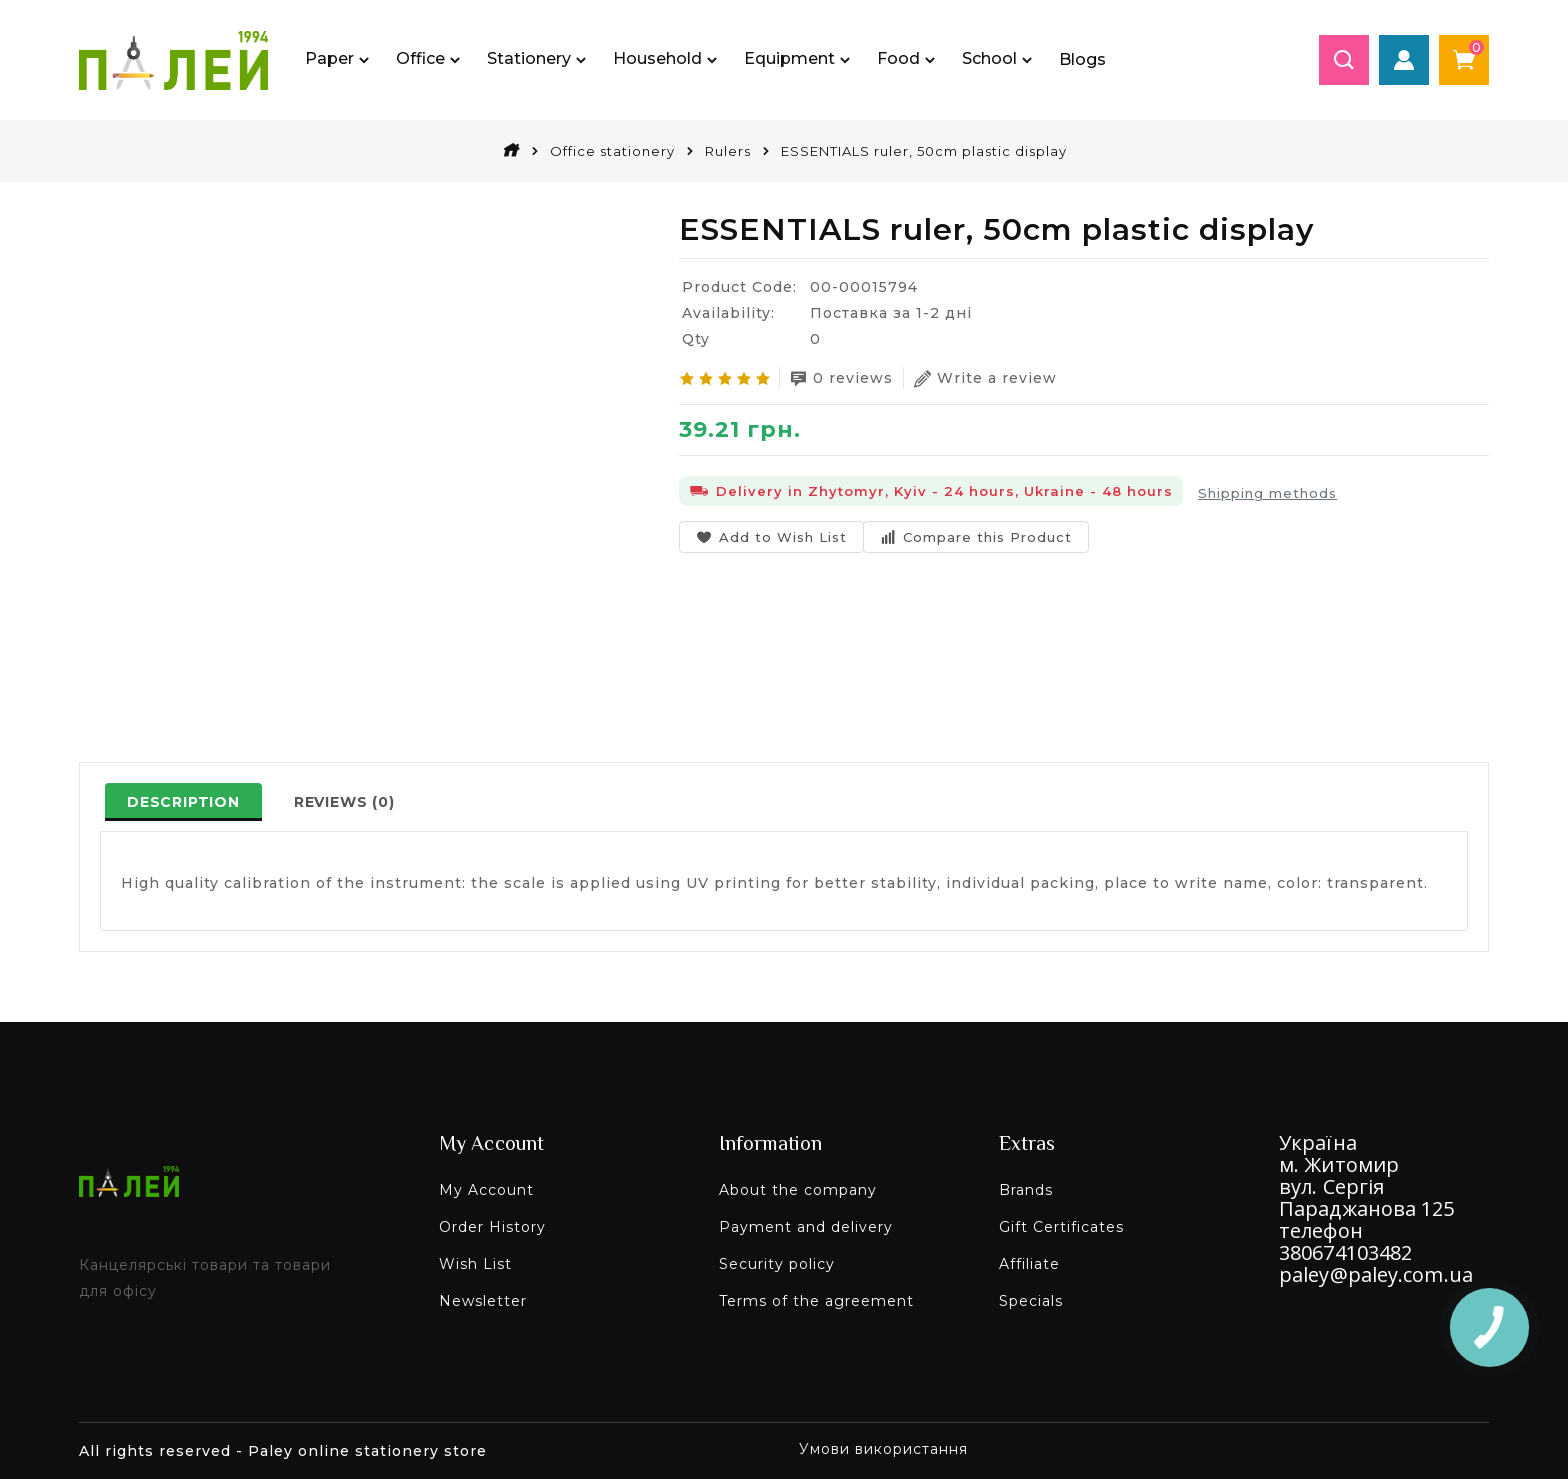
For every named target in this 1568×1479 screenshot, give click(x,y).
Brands (1026, 1190)
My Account (486, 1190)
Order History (492, 1227)
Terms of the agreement (816, 1301)
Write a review (985, 378)
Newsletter (483, 1301)
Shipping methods (1267, 493)
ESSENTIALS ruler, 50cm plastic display (924, 151)
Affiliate (1029, 1264)
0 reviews (841, 378)
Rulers (728, 151)
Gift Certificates (1061, 1227)
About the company (798, 1190)
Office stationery (612, 151)
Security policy (777, 1264)
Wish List (475, 1264)
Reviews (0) (344, 802)
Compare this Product (976, 537)
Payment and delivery (806, 1227)
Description (183, 802)
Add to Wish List (771, 537)
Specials (1031, 1301)
